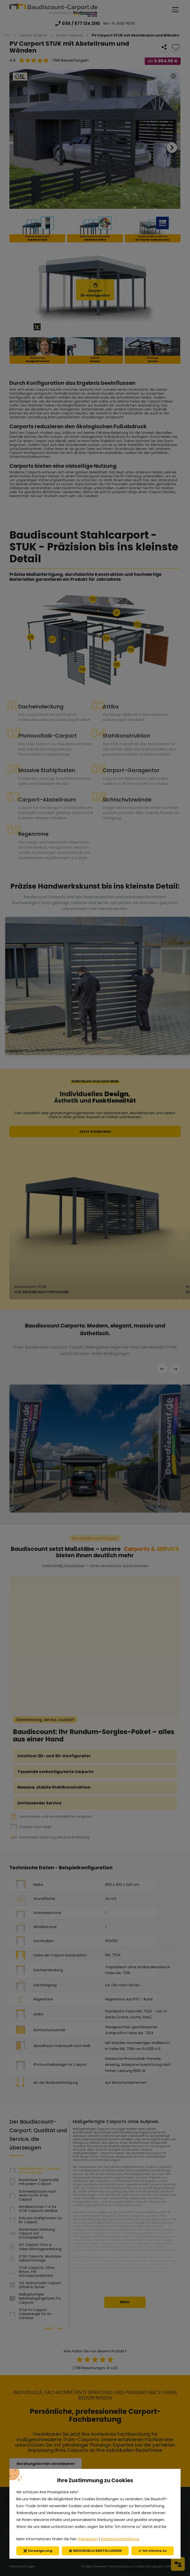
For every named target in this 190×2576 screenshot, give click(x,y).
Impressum (88, 2539)
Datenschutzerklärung (120, 2539)
